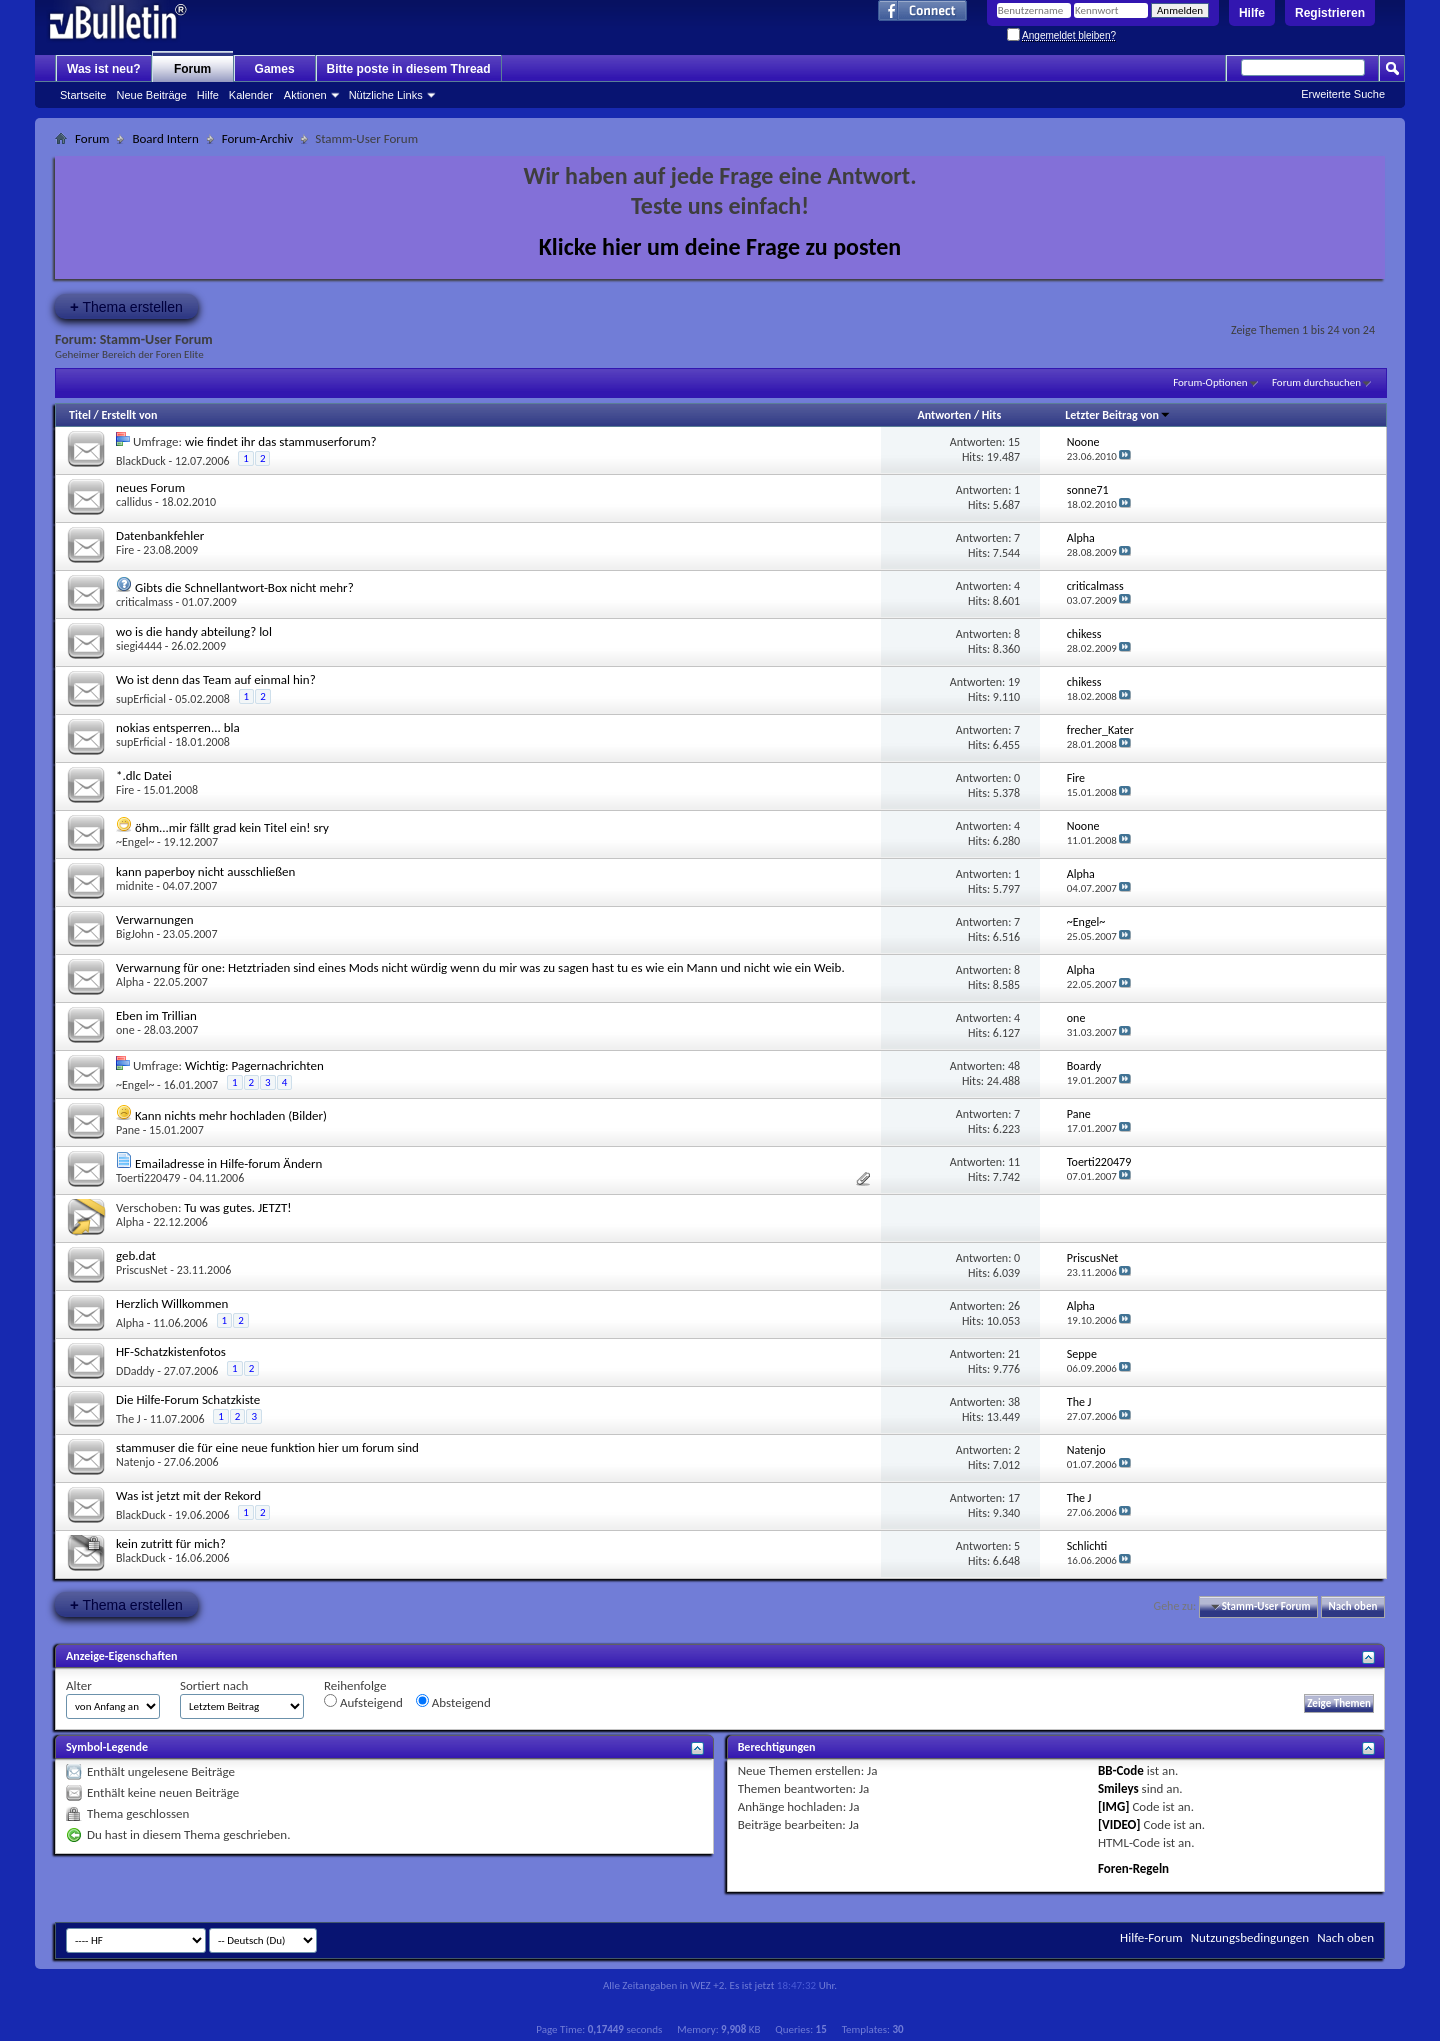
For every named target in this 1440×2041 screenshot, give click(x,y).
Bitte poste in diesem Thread (409, 69)
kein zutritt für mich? (171, 1543)
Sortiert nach (214, 1685)
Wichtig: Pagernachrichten (254, 1065)
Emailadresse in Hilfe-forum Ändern (228, 1163)
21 (1014, 1354)
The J (128, 1419)
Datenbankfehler (160, 535)
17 (1014, 1498)
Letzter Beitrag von (1118, 415)
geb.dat (136, 1255)
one (125, 1030)
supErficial (141, 699)
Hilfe (1252, 13)
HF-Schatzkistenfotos (171, 1351)
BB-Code (1121, 1770)
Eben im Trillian (156, 1015)
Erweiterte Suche (1343, 94)
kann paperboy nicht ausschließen (205, 871)
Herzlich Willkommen (172, 1303)
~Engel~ (135, 842)
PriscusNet (142, 1270)
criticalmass (144, 602)
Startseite (83, 95)
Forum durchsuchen (1316, 382)
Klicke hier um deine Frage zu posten (720, 246)
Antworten (944, 415)
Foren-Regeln (1133, 1868)
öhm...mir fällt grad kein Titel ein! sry (232, 827)
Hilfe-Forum (1151, 1937)
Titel (80, 415)
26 (1014, 1306)
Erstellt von (129, 415)
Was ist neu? (104, 69)
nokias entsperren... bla (178, 727)
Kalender (251, 95)
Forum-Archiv (257, 138)
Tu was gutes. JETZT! (237, 1207)
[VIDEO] (1119, 1824)
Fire (125, 550)
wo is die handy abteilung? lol (194, 631)
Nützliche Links (386, 95)
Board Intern (165, 138)
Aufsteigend (363, 1702)
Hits (991, 415)
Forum (192, 69)
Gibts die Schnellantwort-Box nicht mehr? (244, 587)
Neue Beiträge (151, 95)
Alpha (130, 982)
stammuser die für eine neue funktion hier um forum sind (267, 1447)
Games (275, 69)
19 (1014, 682)
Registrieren (1330, 13)
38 (1014, 1402)
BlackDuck (141, 461)
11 (1014, 1162)
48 (1014, 1066)
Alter (79, 1685)
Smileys (1118, 1788)
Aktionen (305, 95)
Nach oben (1352, 1606)
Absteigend (453, 1702)
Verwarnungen (155, 919)
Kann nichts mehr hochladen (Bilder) (231, 1115)
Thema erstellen (126, 306)
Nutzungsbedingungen (1250, 1937)
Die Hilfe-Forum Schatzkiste (188, 1399)
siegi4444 (139, 646)
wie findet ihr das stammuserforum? (281, 441)
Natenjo (135, 1462)
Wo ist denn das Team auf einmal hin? (216, 679)
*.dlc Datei (144, 775)
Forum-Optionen (1210, 382)
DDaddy (135, 1371)
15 (1014, 442)
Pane (128, 1130)
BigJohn (135, 934)
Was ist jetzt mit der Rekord (188, 1495)
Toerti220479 (148, 1178)
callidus (134, 502)
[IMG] (1114, 1806)
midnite (135, 886)
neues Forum (150, 487)
